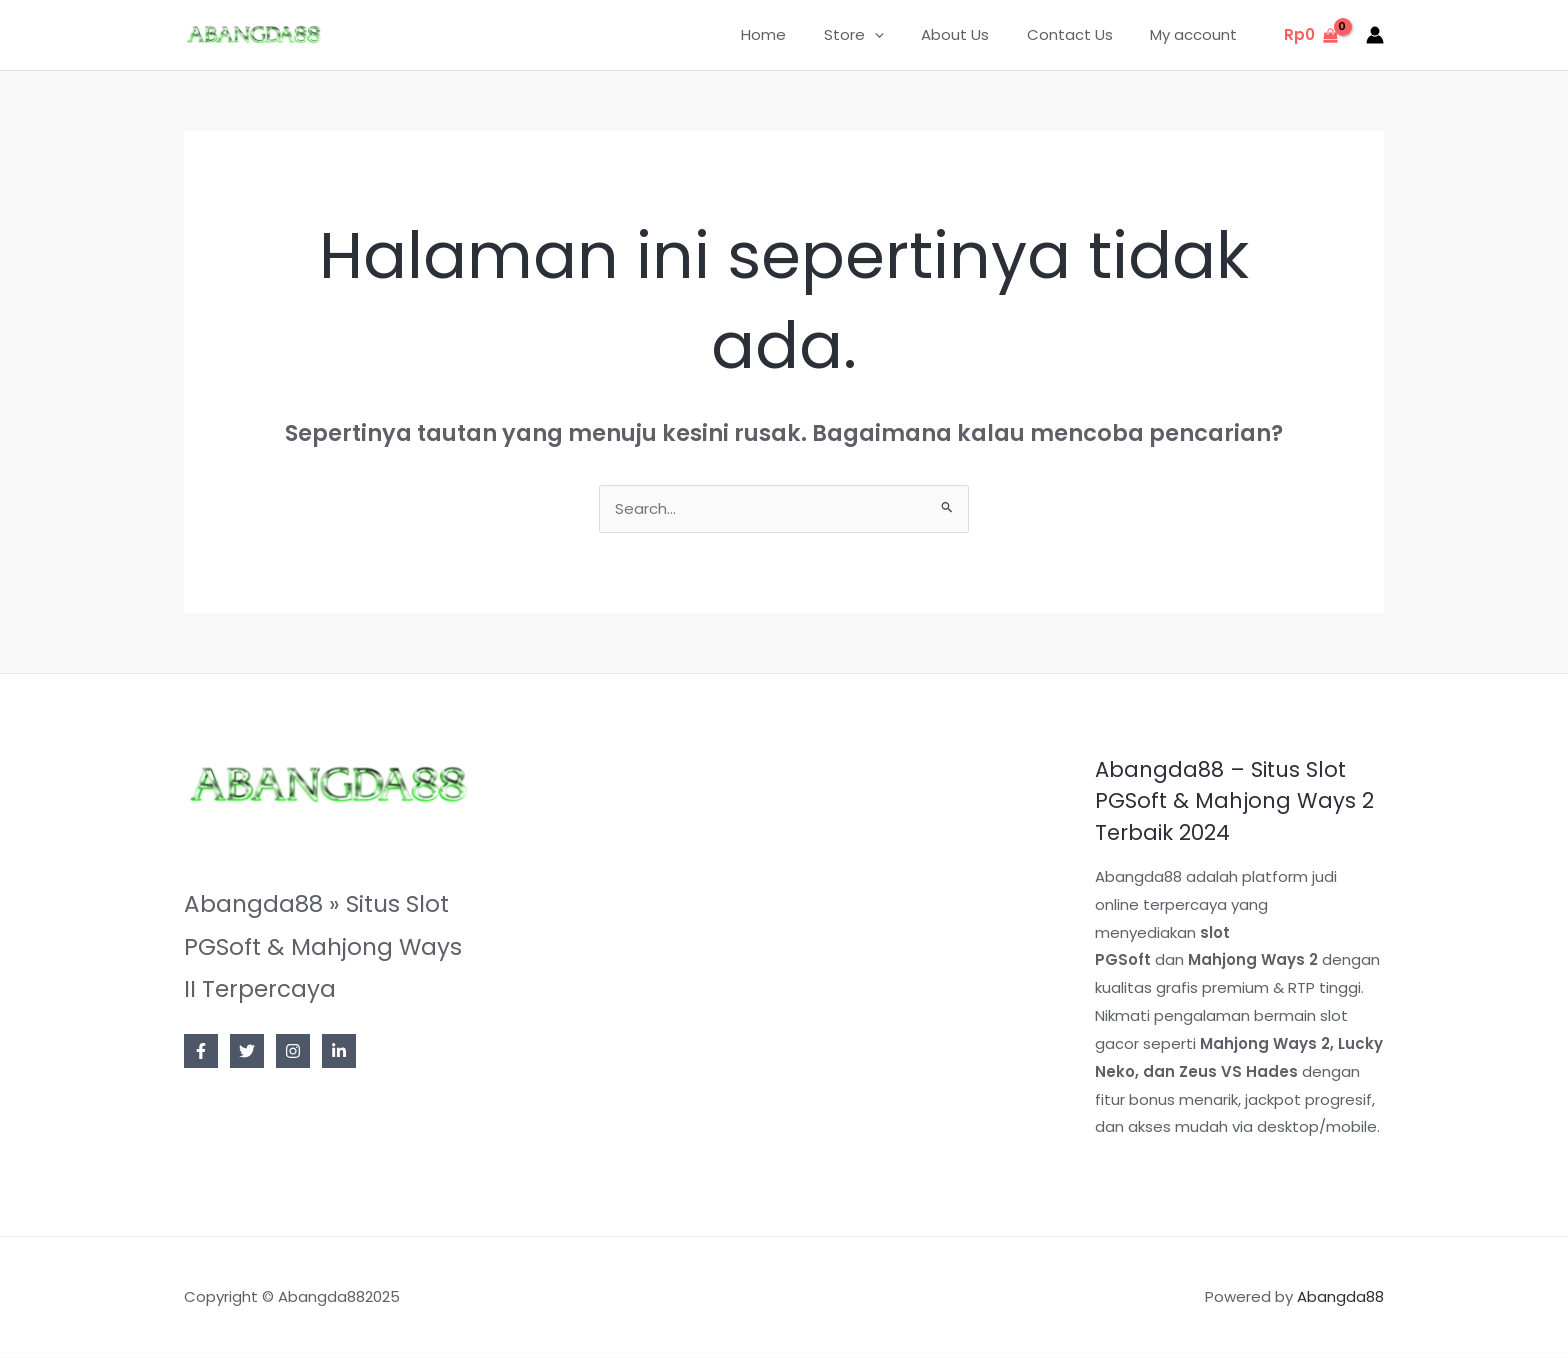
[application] (900, 35)
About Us (974, 34)
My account (1197, 34)
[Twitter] (247, 1052)
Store (880, 35)
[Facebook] (201, 1052)
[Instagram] (293, 1052)
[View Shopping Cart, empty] (1311, 35)
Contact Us (1081, 34)
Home (797, 34)
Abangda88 (1340, 1297)
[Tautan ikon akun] (1375, 35)
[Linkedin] (339, 1052)
